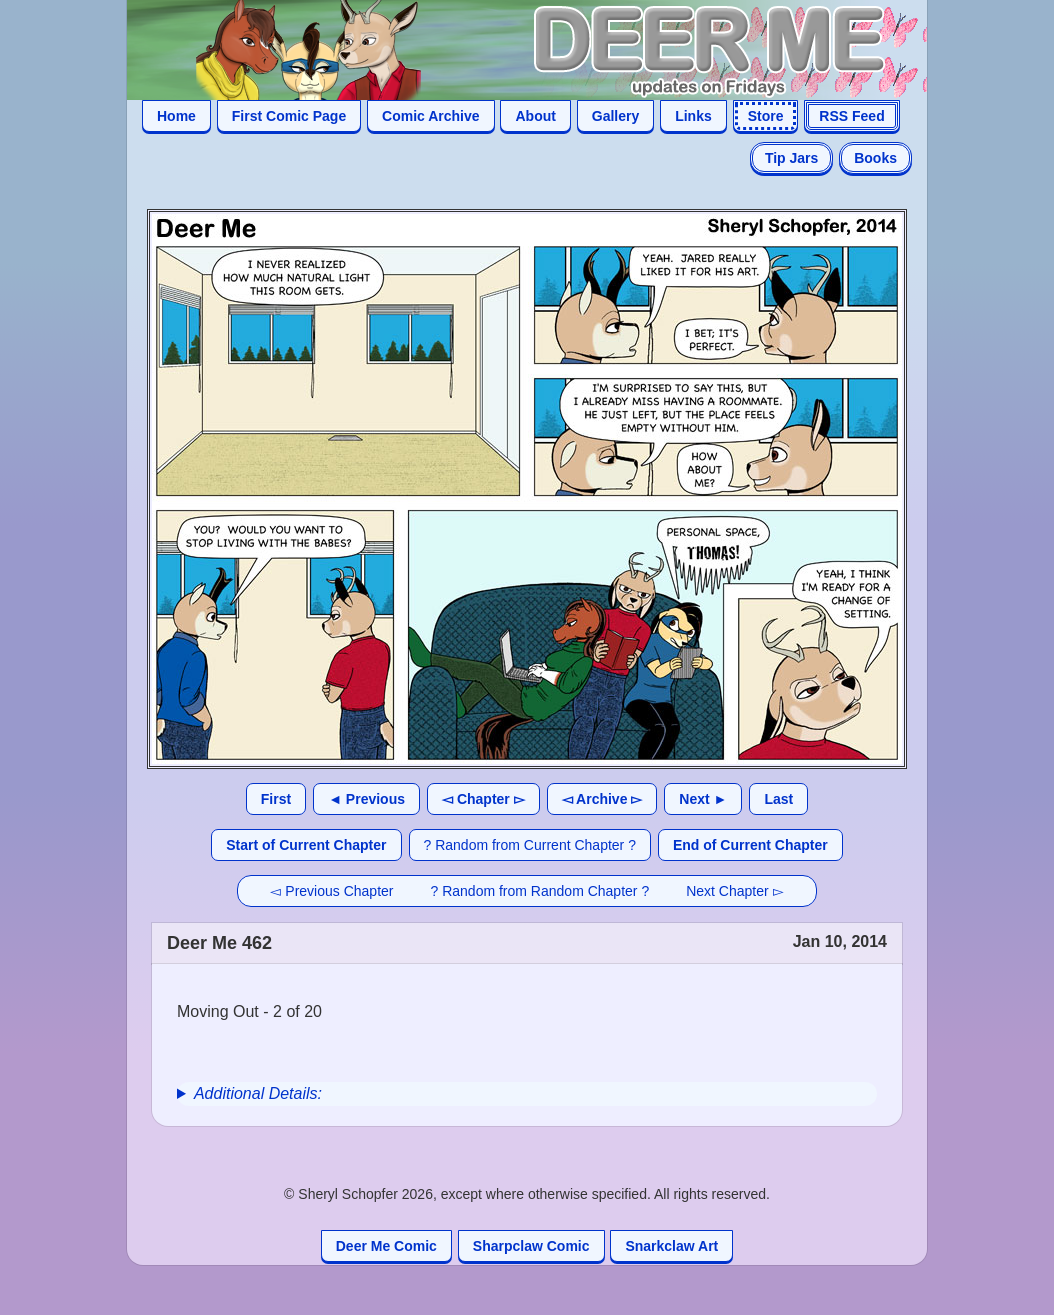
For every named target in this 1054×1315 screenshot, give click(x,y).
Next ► (703, 799)
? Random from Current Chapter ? (530, 845)
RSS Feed (851, 116)
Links (693, 116)
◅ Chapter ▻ (483, 799)
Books (875, 158)
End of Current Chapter (750, 845)
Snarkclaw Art (671, 1246)
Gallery (615, 116)
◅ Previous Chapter (331, 891)
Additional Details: (258, 1093)
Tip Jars (791, 158)
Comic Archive (431, 116)
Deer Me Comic (386, 1246)
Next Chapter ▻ (734, 891)
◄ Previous (366, 799)
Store (766, 116)
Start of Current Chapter (306, 845)
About (535, 116)
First (276, 799)
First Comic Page (289, 116)
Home (176, 116)
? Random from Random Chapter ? (540, 891)
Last (778, 799)
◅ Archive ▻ (602, 799)
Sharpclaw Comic (531, 1246)
